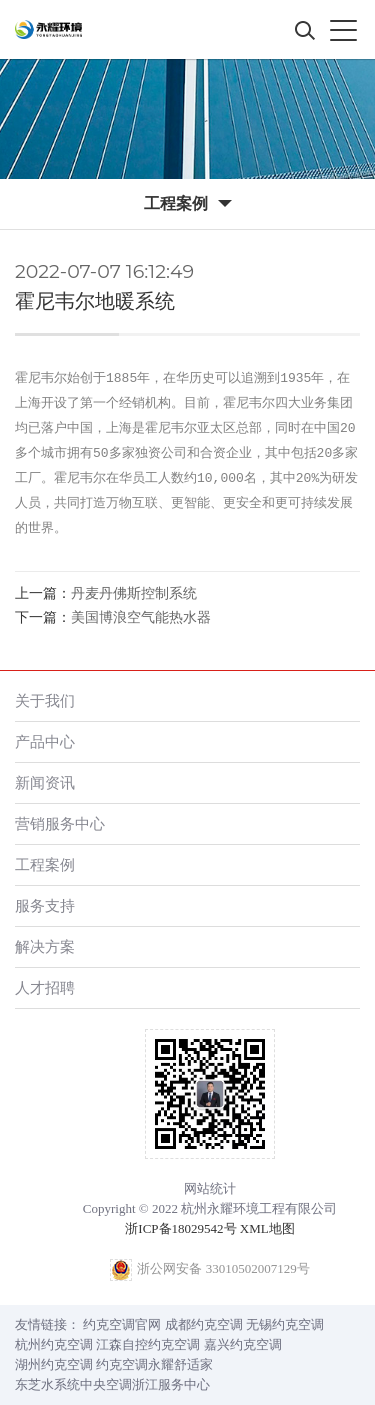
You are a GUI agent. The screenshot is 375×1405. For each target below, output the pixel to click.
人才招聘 (45, 987)
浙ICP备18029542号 (180, 1228)
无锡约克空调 (285, 1324)
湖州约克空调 (54, 1364)
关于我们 (45, 700)
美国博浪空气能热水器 (141, 617)
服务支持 (45, 905)
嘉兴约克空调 (243, 1344)
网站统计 (210, 1188)
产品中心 (45, 741)
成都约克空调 (204, 1324)
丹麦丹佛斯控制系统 (134, 593)
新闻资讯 (45, 782)
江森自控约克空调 (148, 1344)
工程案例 (45, 864)
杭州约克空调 (54, 1344)
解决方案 (45, 946)
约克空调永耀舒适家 (154, 1364)
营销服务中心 (60, 823)
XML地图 (267, 1228)
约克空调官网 (122, 1324)
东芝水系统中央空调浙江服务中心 (112, 1384)
